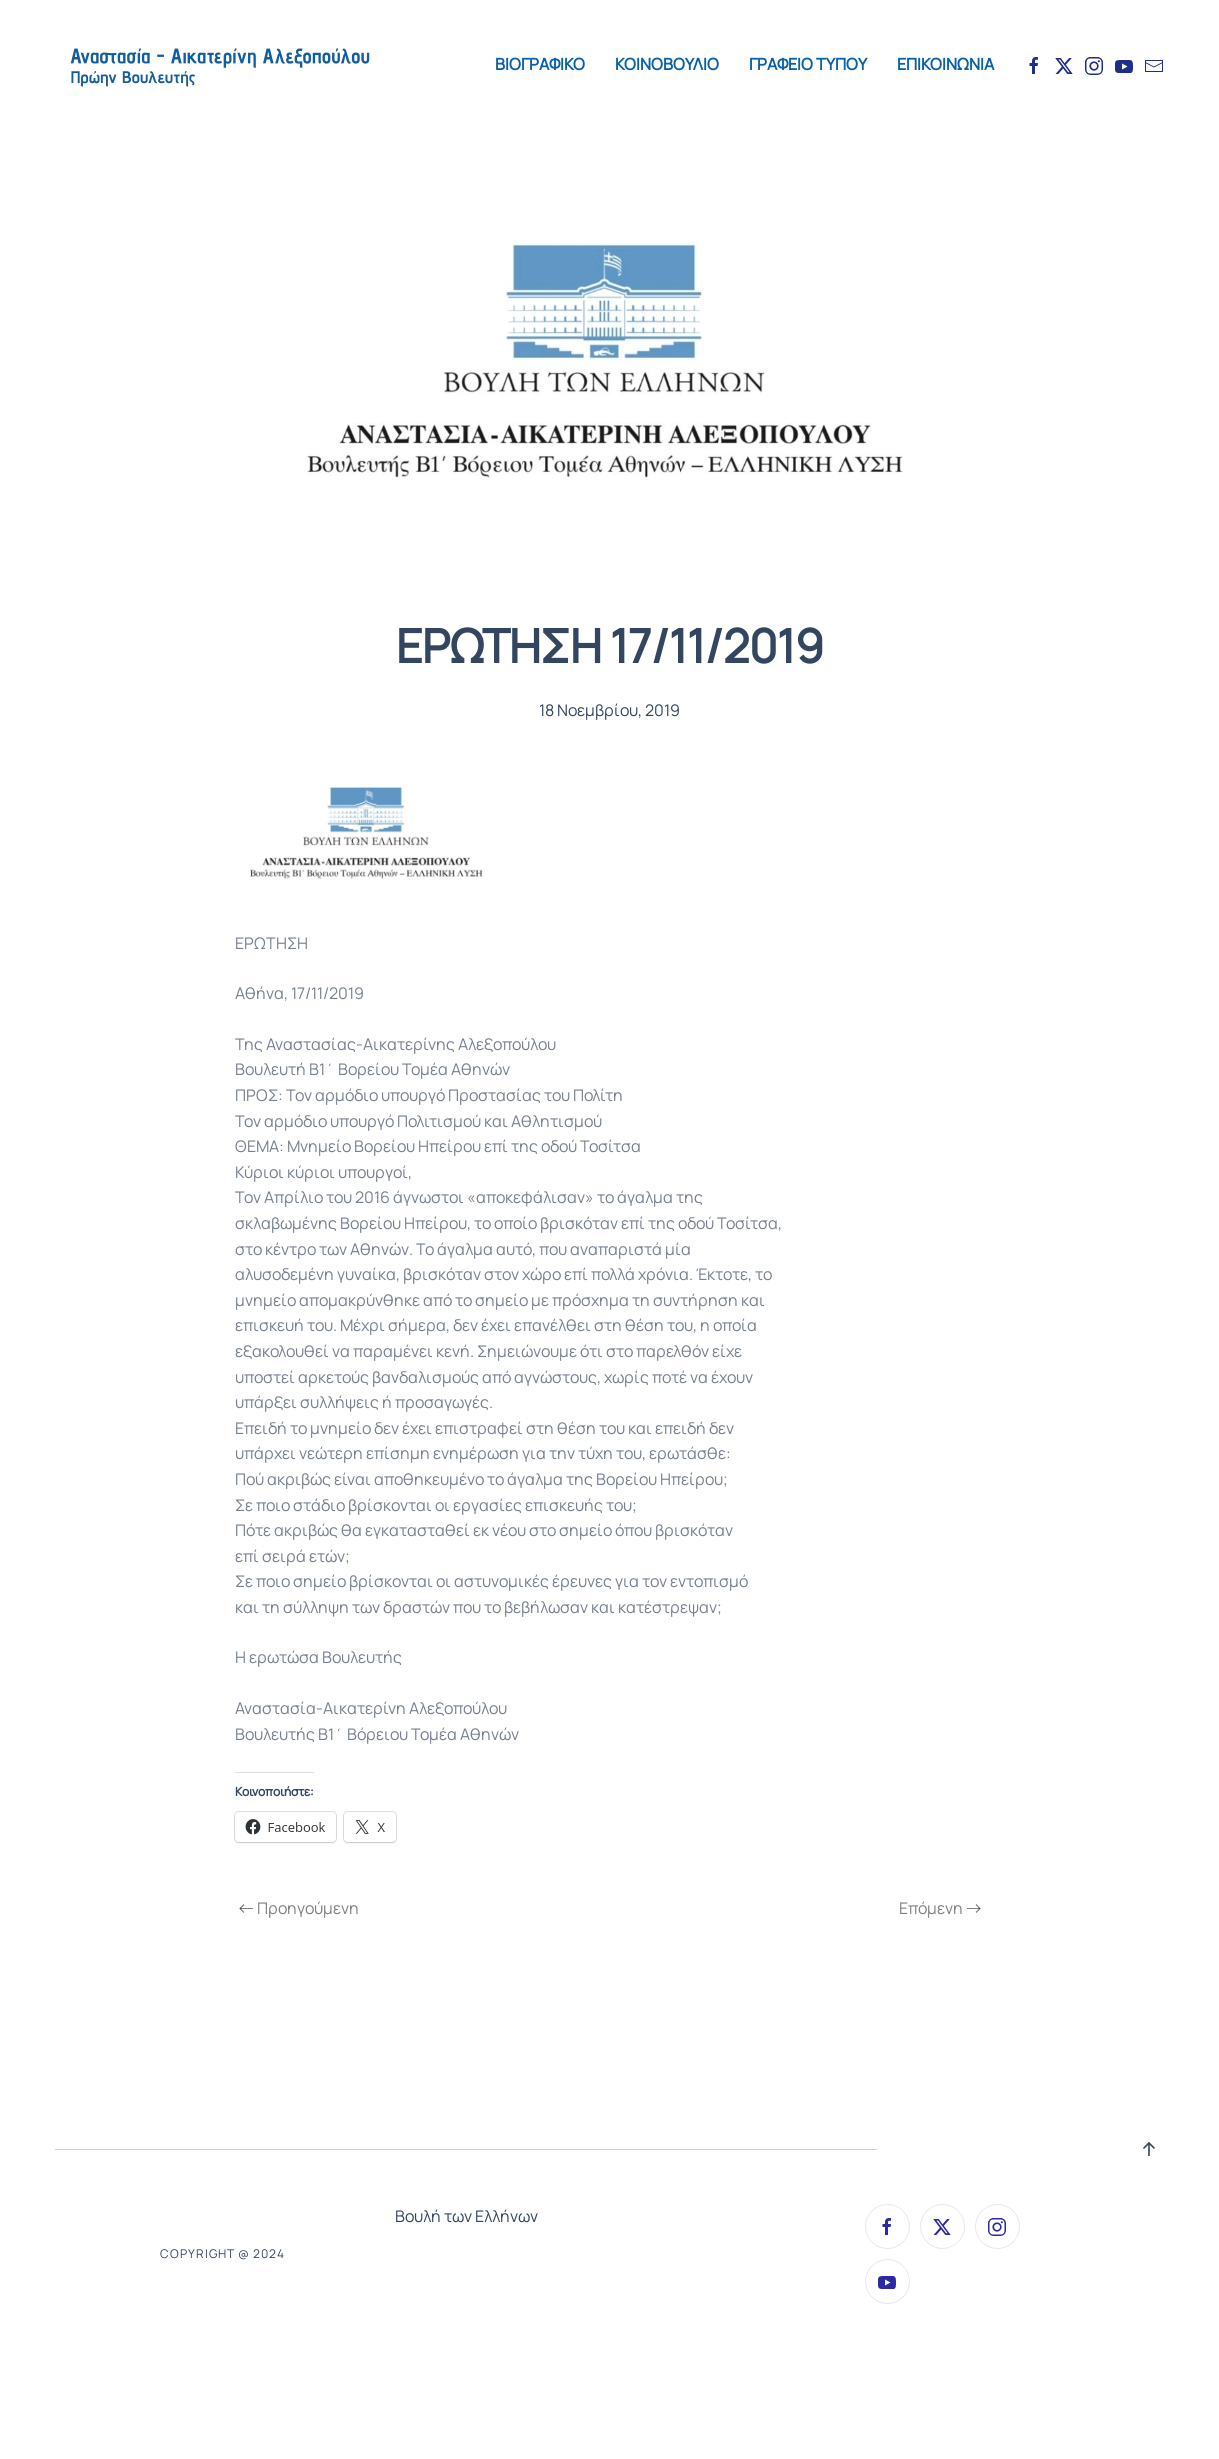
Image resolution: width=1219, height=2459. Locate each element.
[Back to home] (219, 65)
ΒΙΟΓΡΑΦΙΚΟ (540, 64)
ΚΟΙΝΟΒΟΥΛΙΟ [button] (667, 64)
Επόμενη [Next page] (940, 1908)
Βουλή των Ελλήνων (466, 2216)
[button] (1149, 2149)
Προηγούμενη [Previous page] (299, 1908)
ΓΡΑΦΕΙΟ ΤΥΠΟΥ (808, 64)
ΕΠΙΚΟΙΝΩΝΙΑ (945, 64)
